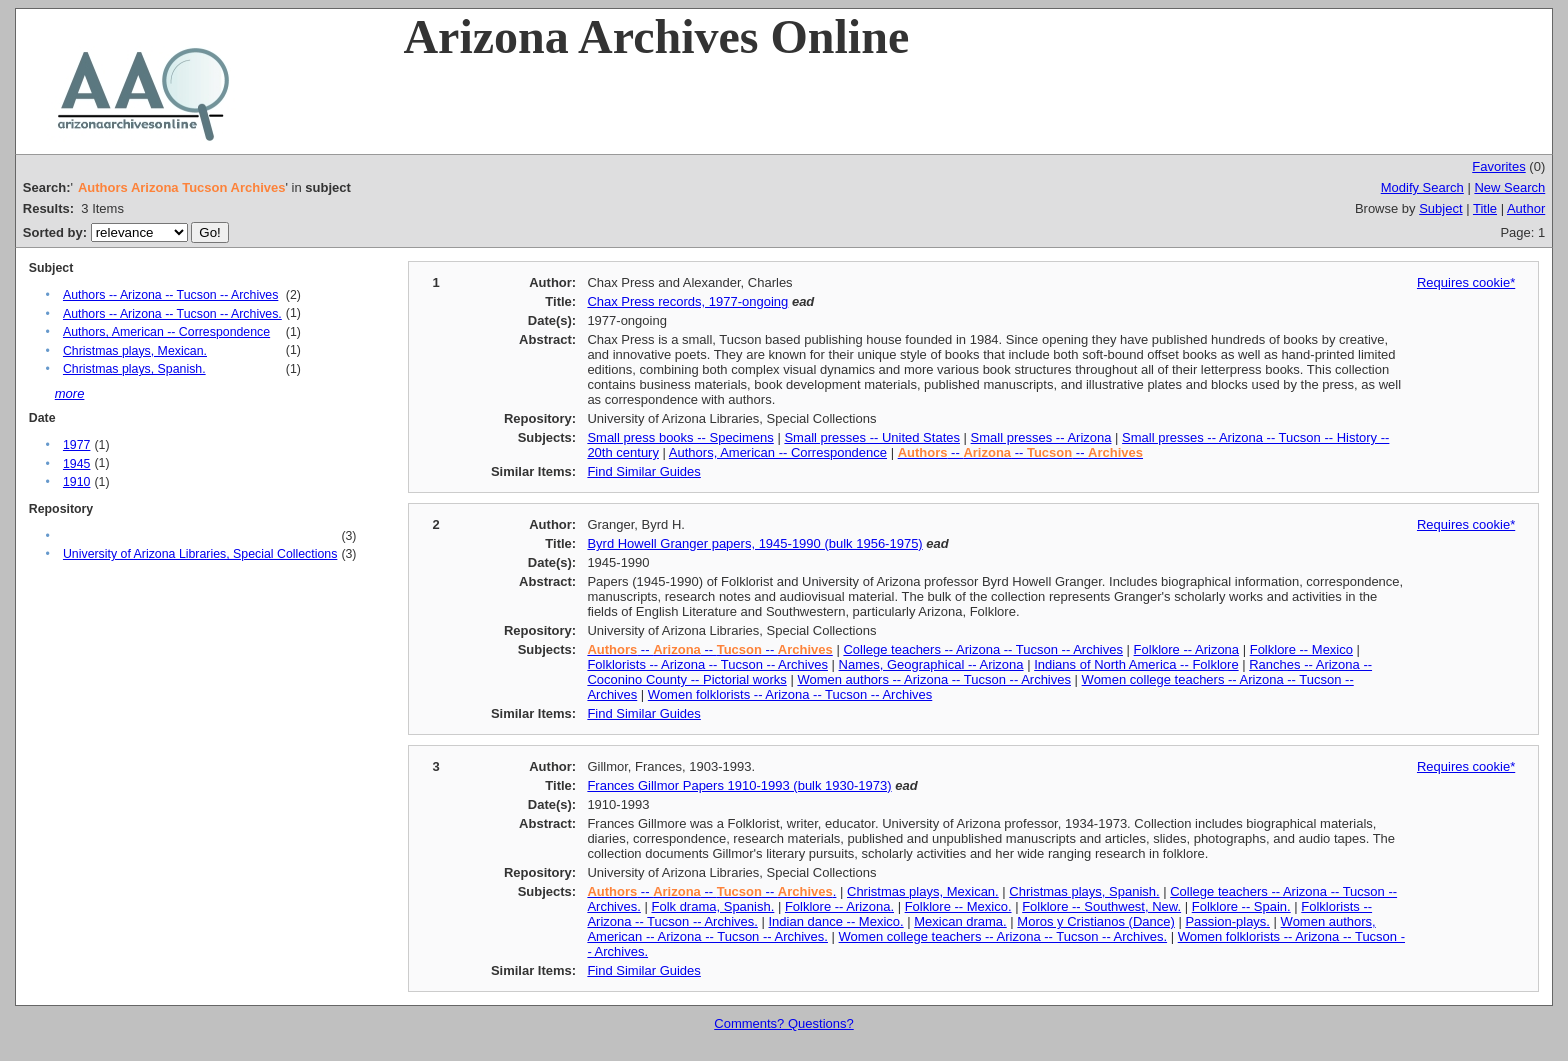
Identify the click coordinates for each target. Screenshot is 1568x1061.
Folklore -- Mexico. (958, 906)
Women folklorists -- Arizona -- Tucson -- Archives (790, 694)
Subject (1440, 208)
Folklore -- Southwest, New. (1101, 906)
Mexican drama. (960, 921)
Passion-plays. (1227, 921)
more (70, 393)
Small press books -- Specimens (680, 437)
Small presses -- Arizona (1041, 437)
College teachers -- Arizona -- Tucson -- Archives (983, 649)
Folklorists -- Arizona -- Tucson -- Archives (707, 664)
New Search (1509, 187)
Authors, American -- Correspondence (166, 332)
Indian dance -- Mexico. (836, 921)
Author (1526, 208)
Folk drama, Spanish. (712, 906)
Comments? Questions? (783, 1023)
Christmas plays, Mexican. (135, 351)
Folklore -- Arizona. (839, 906)
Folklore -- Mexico (1301, 649)
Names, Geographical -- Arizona (931, 664)
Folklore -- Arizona (1186, 649)
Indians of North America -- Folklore (1136, 664)
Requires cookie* (1466, 282)
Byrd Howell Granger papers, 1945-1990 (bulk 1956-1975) (754, 543)
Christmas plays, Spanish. (134, 369)
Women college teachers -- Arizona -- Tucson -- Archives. (1003, 936)
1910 (76, 482)
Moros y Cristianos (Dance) (1096, 921)
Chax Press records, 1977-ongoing (687, 301)
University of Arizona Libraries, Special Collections (200, 554)
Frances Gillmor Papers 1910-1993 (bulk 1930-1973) (739, 785)
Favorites (1498, 166)
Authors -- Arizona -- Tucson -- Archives (170, 295)
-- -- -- (1020, 452)
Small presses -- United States (872, 437)
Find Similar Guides (643, 471)
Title (1485, 208)
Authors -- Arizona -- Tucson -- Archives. (172, 314)
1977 (76, 445)
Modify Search (1422, 187)
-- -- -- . (711, 891)
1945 (76, 464)
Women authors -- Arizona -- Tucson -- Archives (934, 679)
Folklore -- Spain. (1241, 906)
